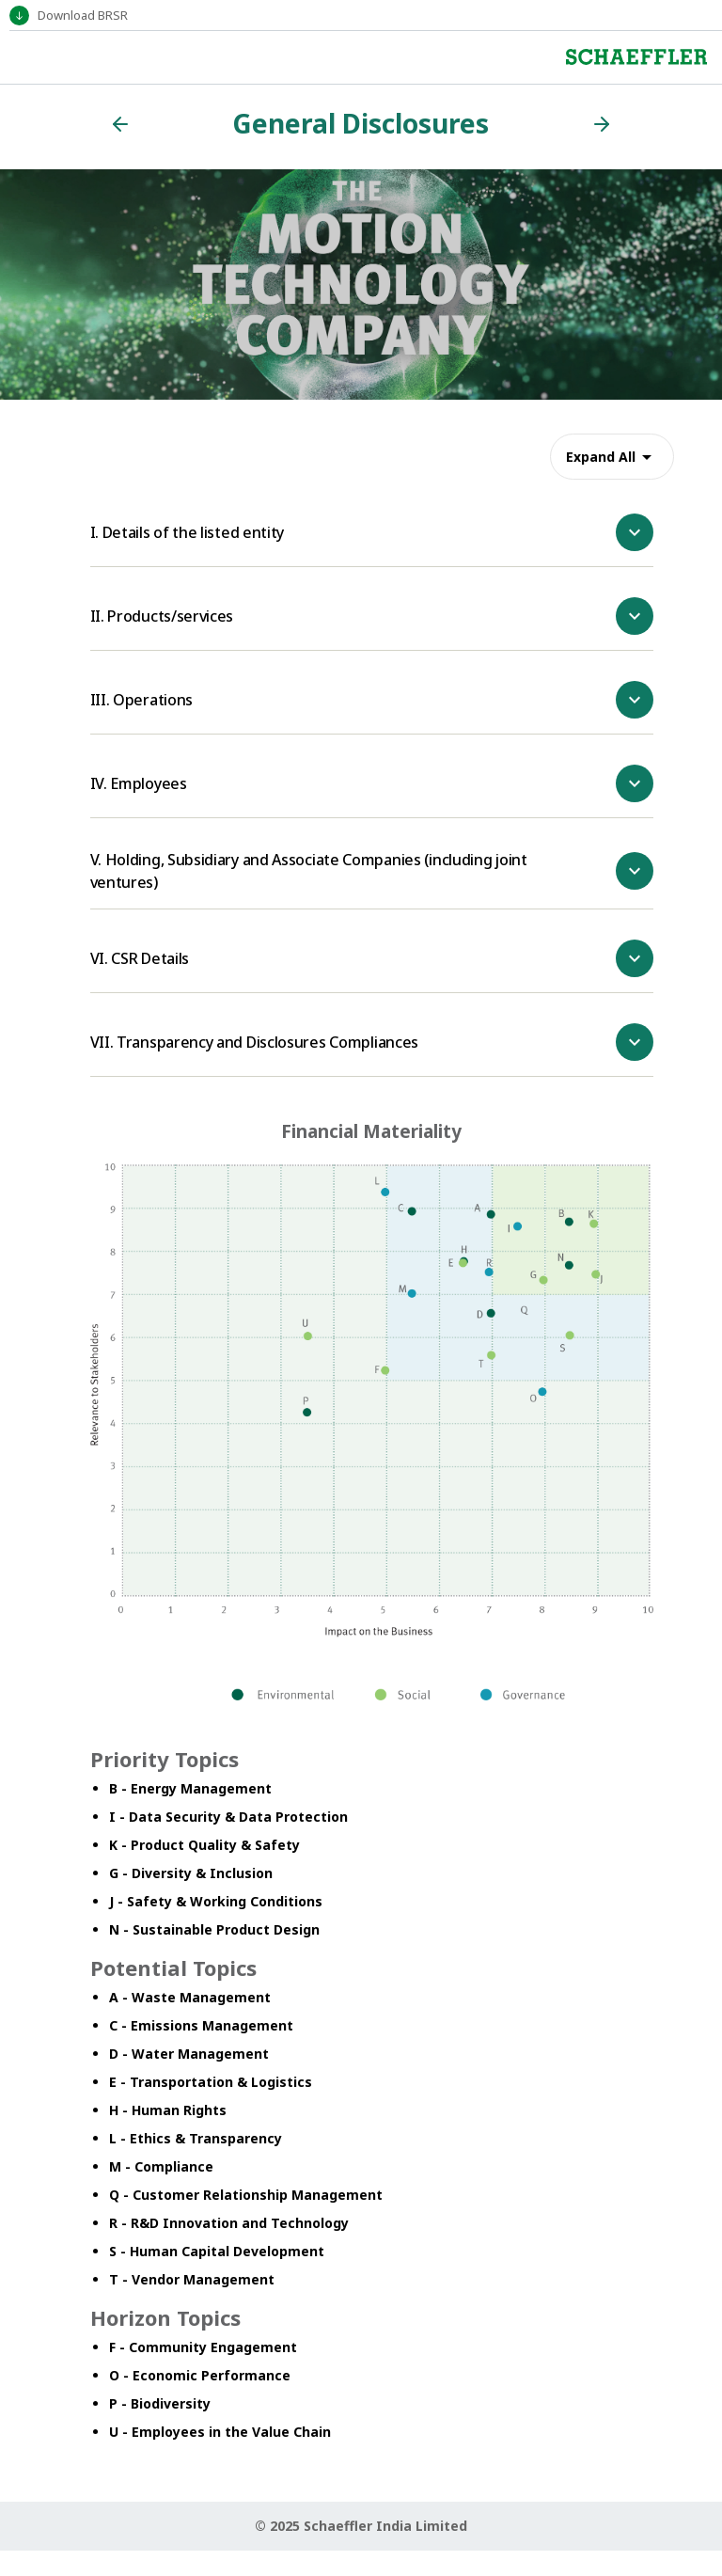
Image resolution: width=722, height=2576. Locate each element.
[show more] (634, 532)
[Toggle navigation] (22, 57)
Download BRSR (83, 15)
